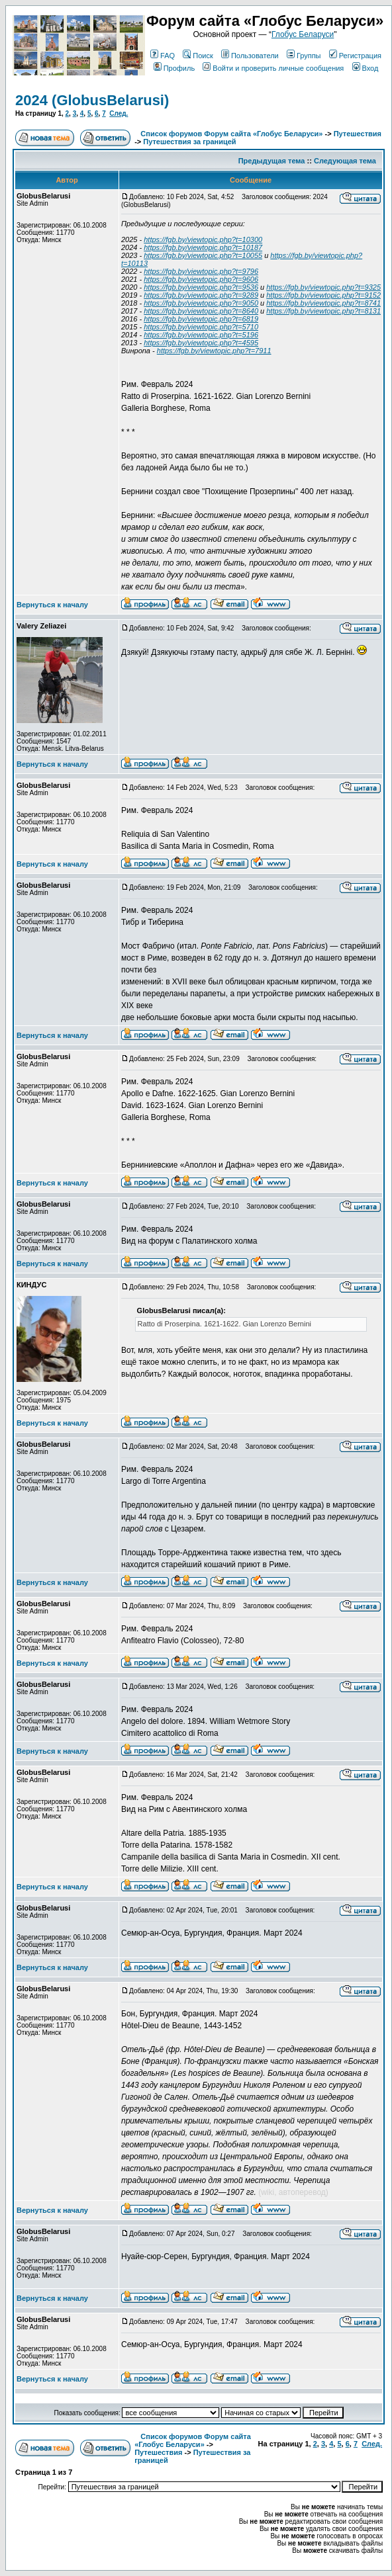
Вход (365, 68)
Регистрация (355, 56)
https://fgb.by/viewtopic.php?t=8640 (201, 311)
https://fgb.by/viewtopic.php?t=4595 (201, 343)
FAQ (162, 56)
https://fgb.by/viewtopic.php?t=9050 (201, 303)
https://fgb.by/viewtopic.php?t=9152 (323, 295)
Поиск (198, 56)
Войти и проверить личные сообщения (273, 68)
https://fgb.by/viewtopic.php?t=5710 (201, 327)
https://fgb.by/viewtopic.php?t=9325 (323, 287)
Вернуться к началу (52, 605)
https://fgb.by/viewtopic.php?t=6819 (201, 319)
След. (118, 113)
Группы (304, 56)
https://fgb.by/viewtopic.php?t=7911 (214, 351)
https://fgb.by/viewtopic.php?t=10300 (203, 239)
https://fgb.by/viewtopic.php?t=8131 (323, 311)
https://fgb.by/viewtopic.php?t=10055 (203, 255)
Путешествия (357, 134)
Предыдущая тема (271, 161)
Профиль (174, 68)
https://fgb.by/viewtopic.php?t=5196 (201, 335)
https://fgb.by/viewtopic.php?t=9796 (201, 271)
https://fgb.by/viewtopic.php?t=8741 (323, 303)
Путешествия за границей (189, 142)
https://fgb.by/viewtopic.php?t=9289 (201, 295)
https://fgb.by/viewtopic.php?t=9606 (201, 279)
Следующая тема (345, 161)
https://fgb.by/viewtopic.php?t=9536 (201, 287)
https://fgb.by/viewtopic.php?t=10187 (203, 247)
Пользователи (250, 56)
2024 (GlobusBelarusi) (92, 100)
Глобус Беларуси (302, 34)
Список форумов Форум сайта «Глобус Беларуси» (231, 134)
